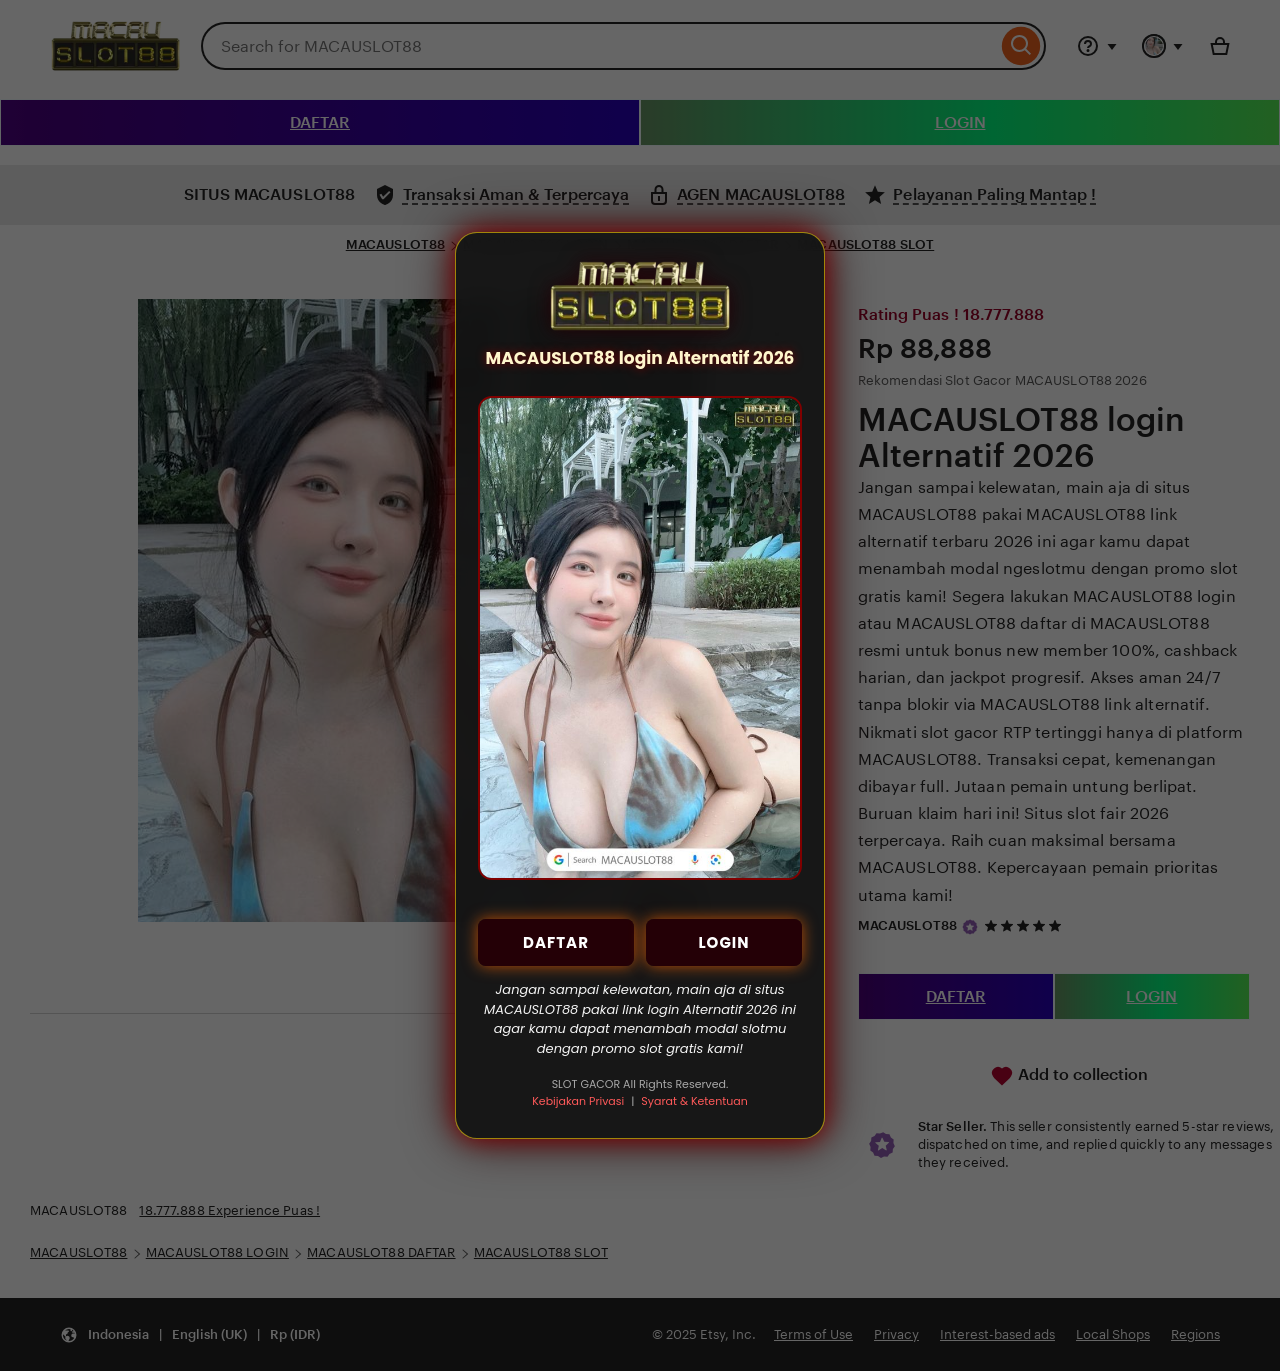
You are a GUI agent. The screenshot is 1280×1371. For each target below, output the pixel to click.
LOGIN (723, 942)
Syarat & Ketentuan (694, 1101)
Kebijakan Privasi (578, 1101)
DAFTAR (556, 942)
